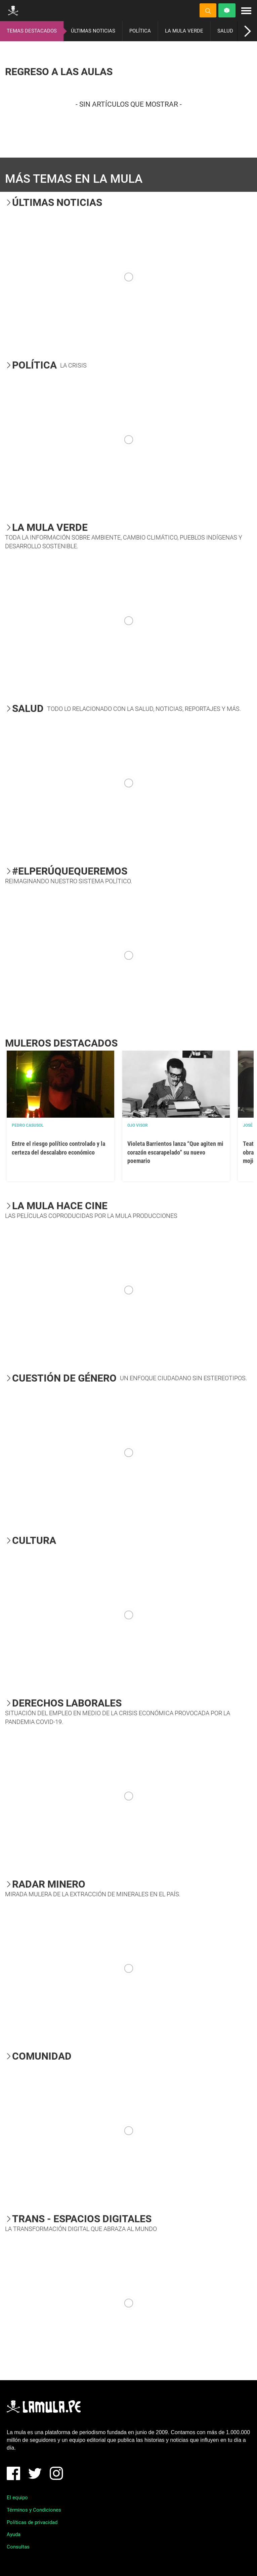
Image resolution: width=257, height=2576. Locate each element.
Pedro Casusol (28, 1125)
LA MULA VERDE (184, 31)
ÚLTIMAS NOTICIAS (93, 31)
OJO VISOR (137, 1125)
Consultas (18, 2547)
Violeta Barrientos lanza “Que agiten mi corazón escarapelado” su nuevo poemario (175, 1152)
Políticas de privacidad (32, 2522)
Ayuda (13, 2534)
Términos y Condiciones (34, 2510)
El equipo (17, 2498)
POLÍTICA (140, 31)
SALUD (225, 31)
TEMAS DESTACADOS (32, 31)
